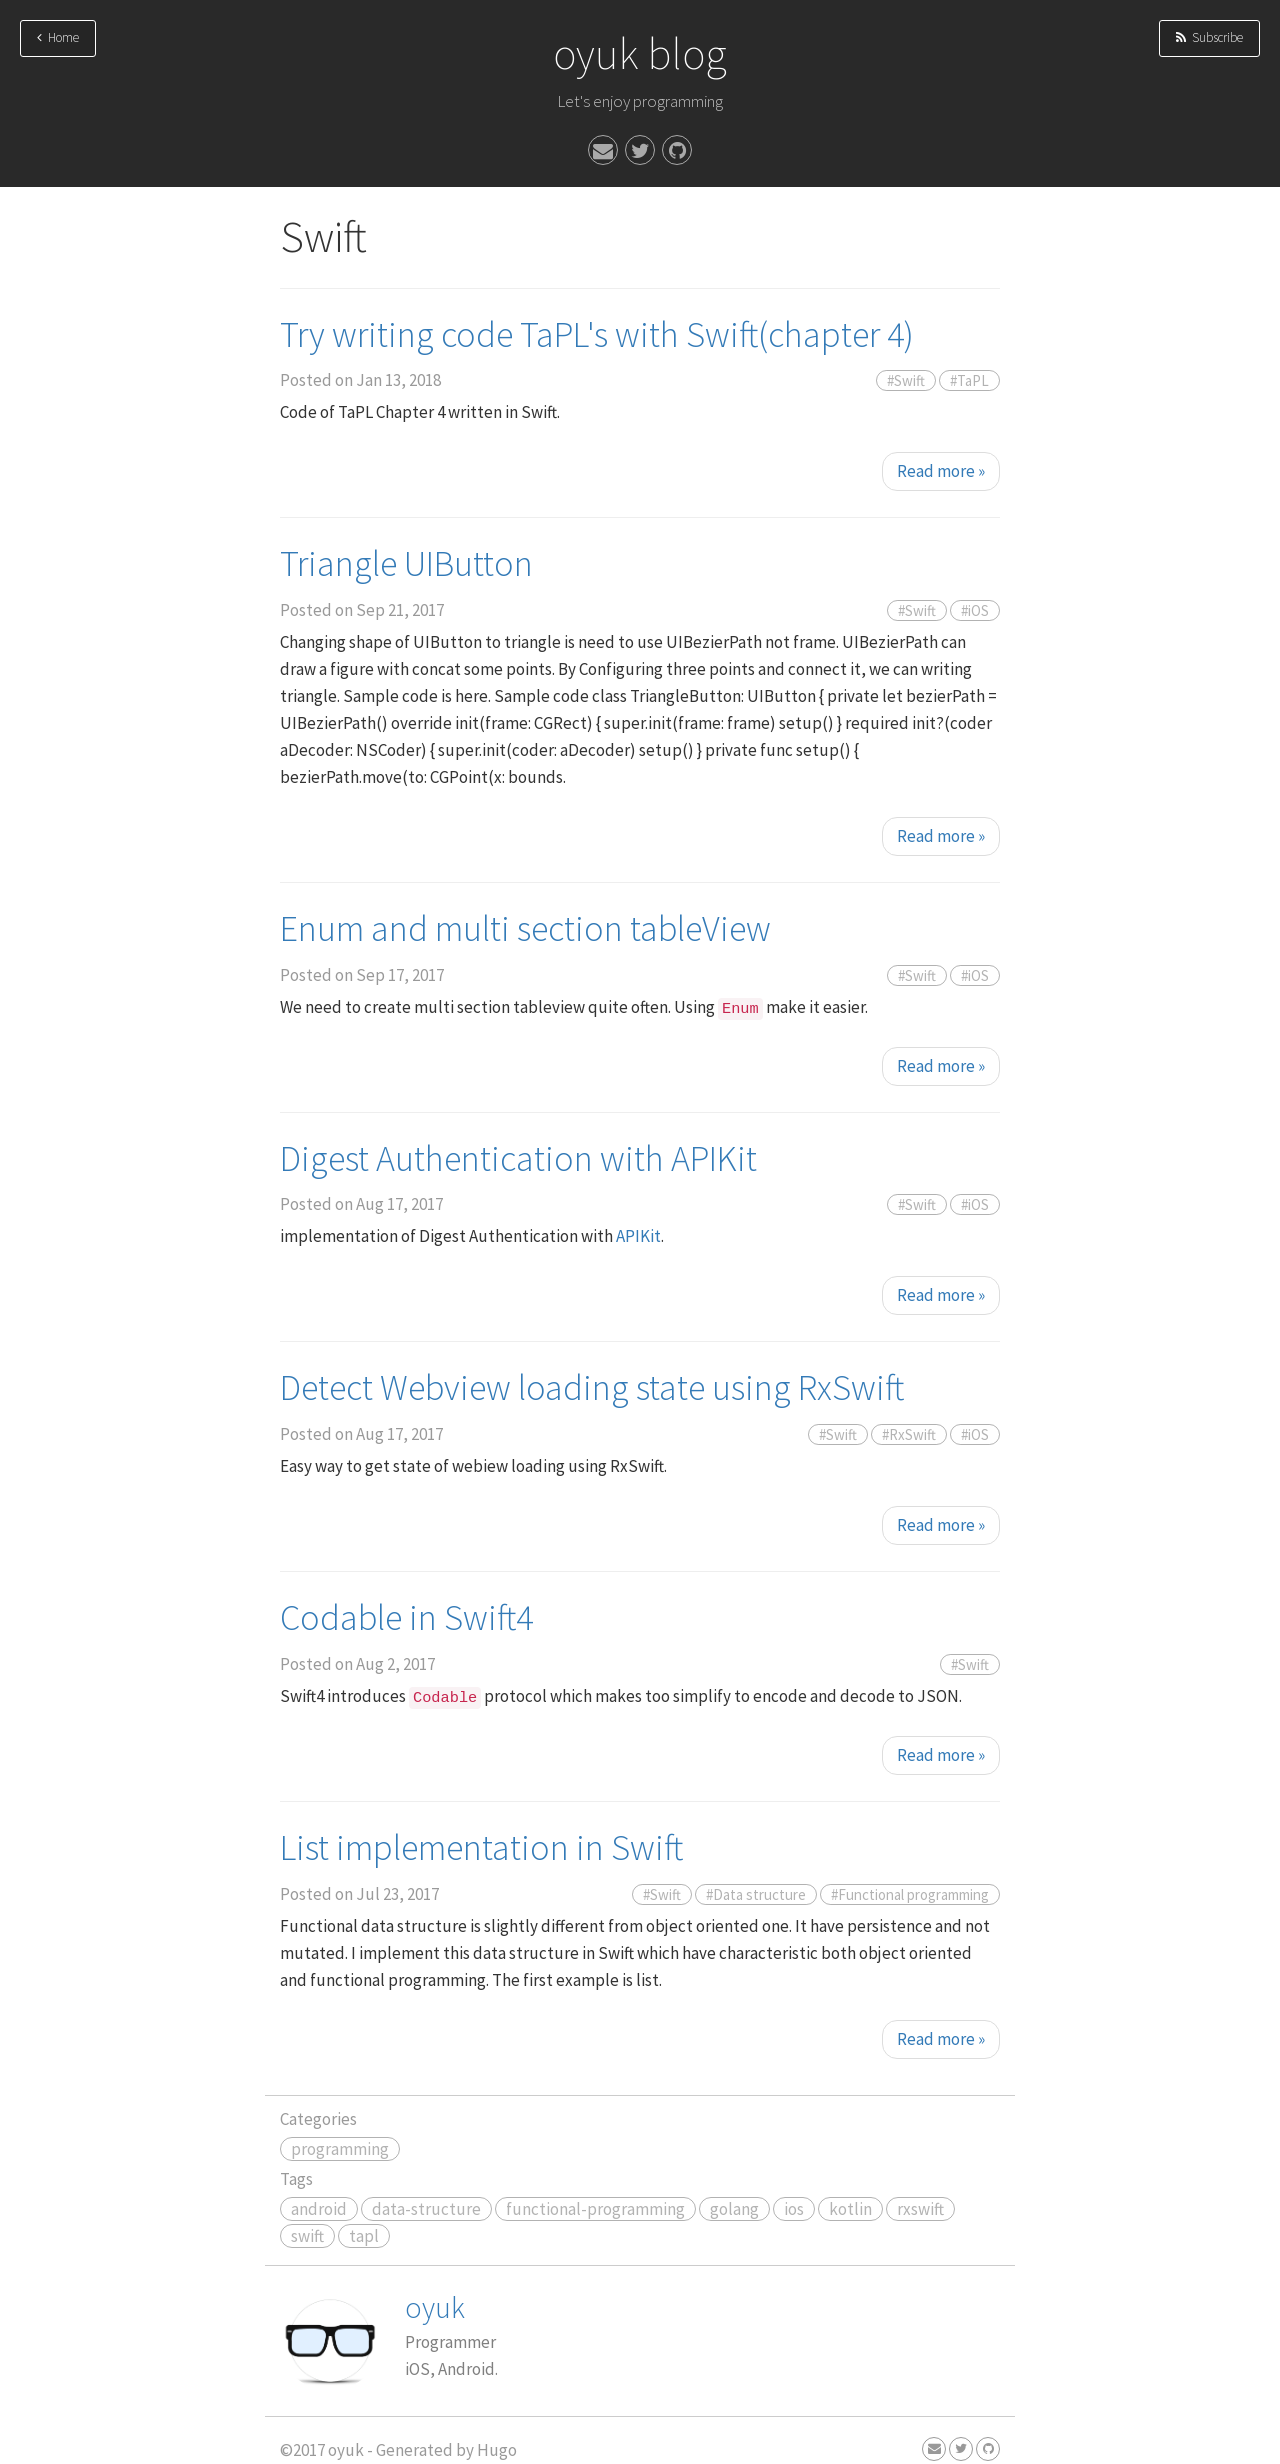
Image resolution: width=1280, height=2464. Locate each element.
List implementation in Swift (481, 1847)
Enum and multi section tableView (525, 928)
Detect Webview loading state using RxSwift (592, 1387)
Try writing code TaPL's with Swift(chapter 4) (597, 334)
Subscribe (1209, 37)
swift (307, 2236)
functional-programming (595, 2209)
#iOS (975, 610)
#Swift (906, 380)
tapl (364, 2236)
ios (794, 2209)
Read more (941, 471)
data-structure (426, 2209)
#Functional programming (910, 1894)
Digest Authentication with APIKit (518, 1158)
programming (340, 2149)
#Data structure (756, 1894)
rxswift (920, 2209)
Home (58, 37)
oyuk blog (640, 53)
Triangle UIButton (406, 563)
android (319, 2209)
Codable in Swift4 (406, 1617)
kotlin (850, 2209)
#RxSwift (909, 1434)
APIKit (638, 1236)
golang (734, 2209)
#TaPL (969, 380)
